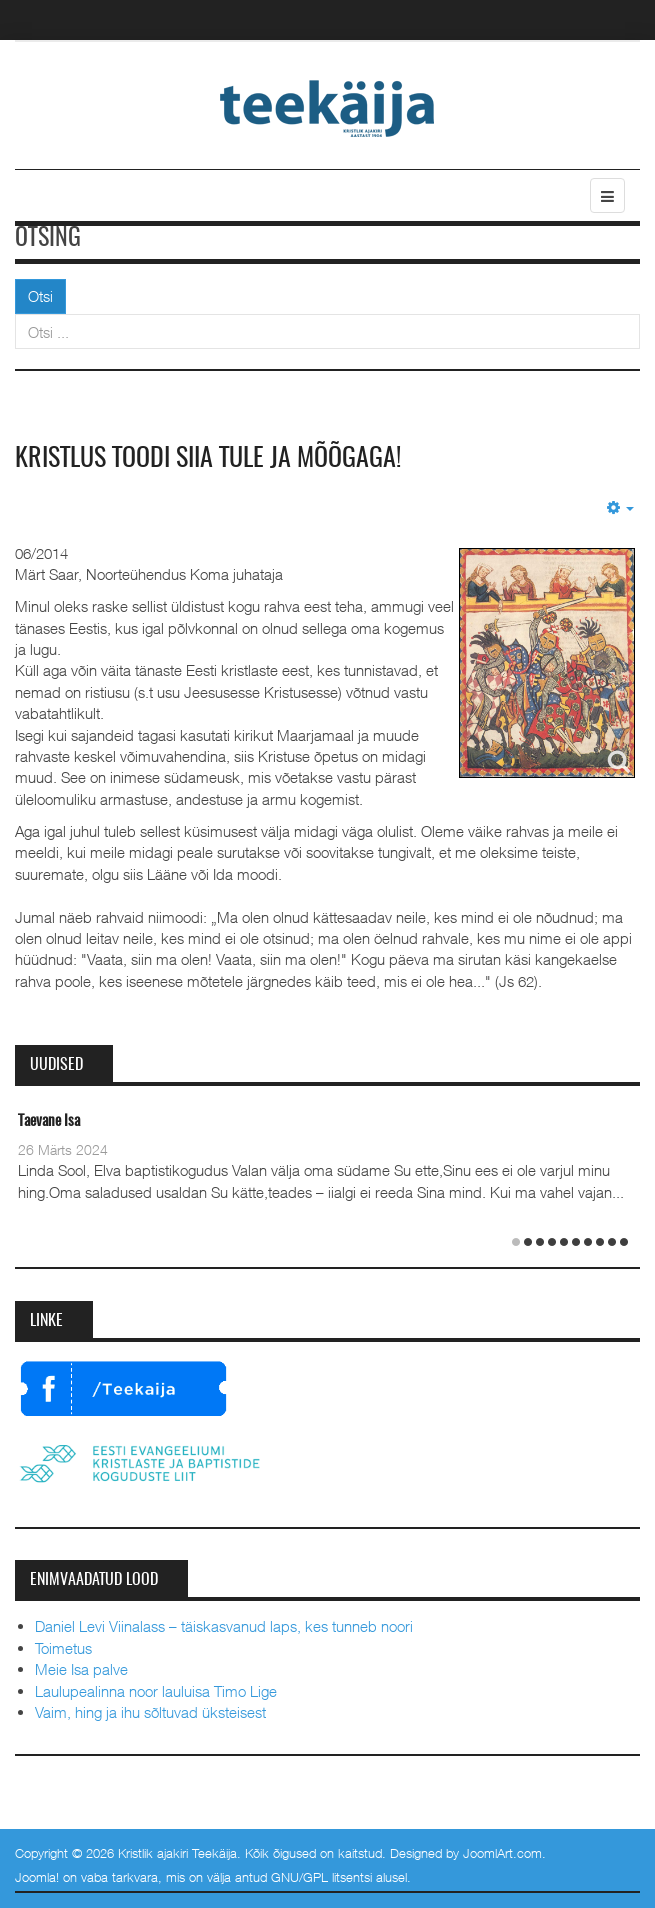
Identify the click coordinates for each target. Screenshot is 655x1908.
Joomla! (37, 1877)
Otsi (40, 296)
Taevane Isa (49, 1121)
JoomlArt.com (502, 1853)
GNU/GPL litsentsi (321, 1877)
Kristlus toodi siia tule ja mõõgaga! (208, 459)
